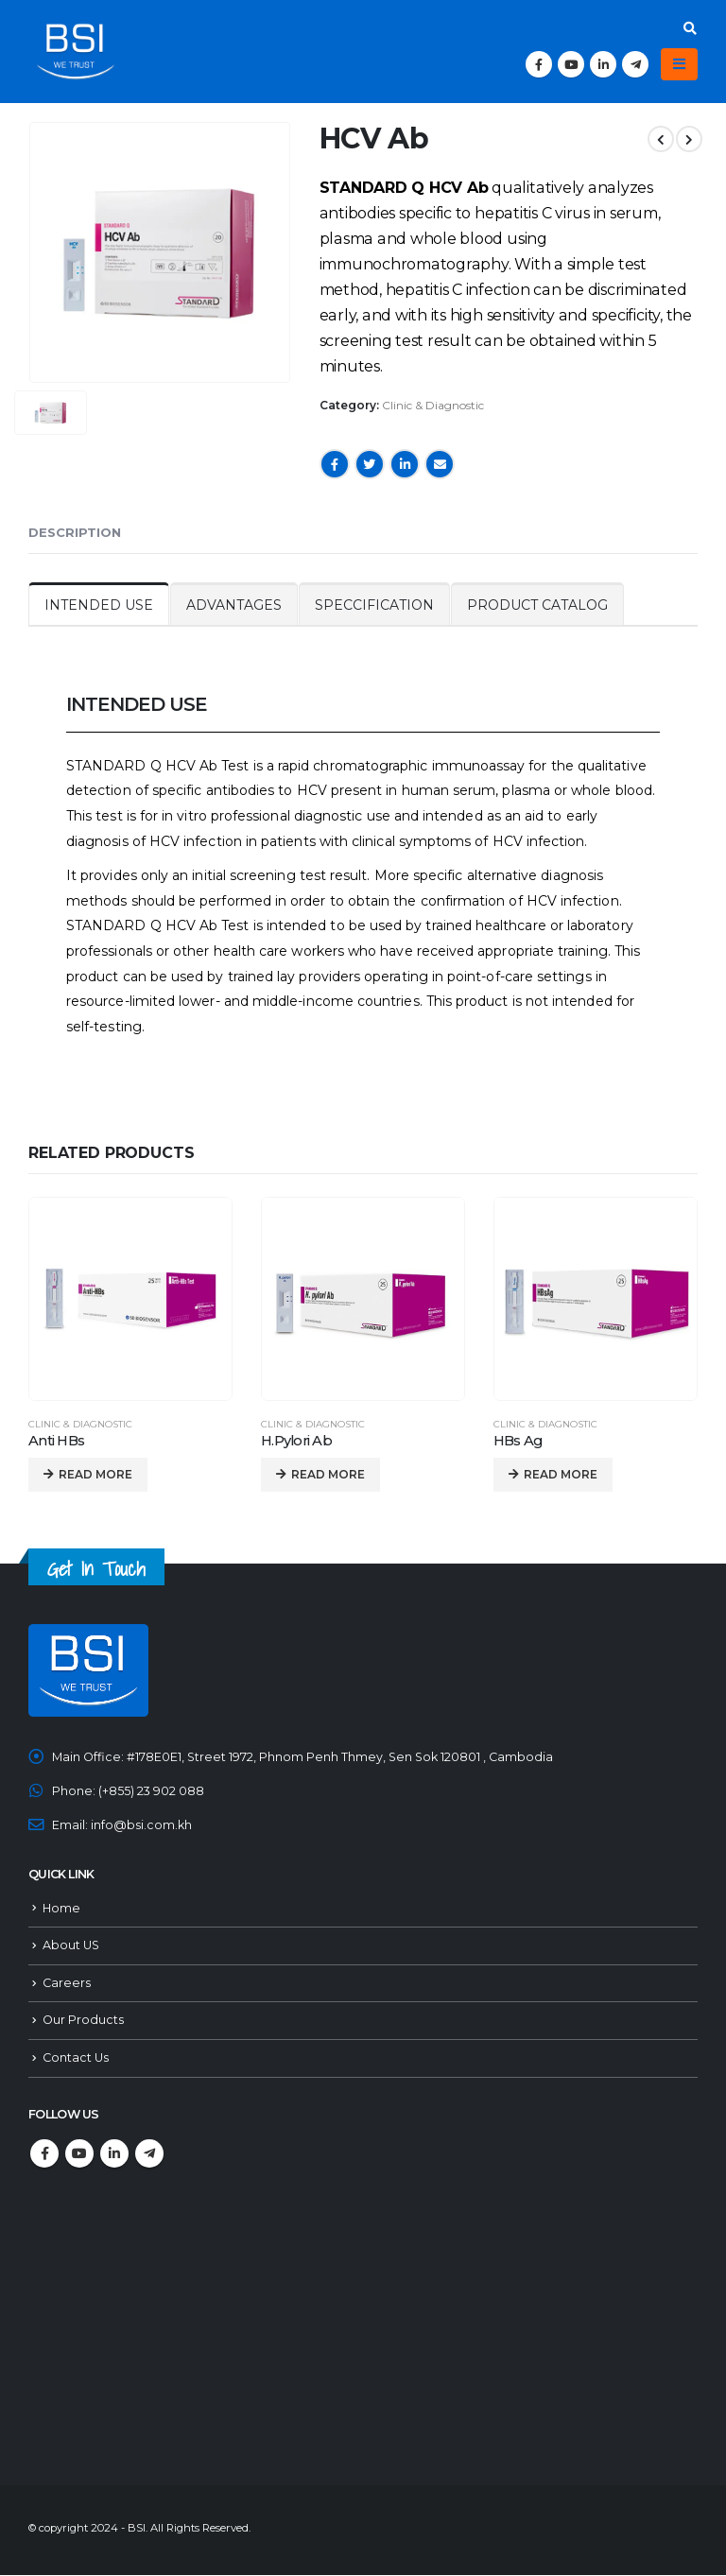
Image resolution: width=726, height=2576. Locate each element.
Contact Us (76, 2058)
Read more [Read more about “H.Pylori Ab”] (328, 1474)
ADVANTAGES (234, 605)
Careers (67, 1983)
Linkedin (114, 2154)
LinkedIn (404, 464)
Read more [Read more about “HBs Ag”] (560, 1474)
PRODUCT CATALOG (537, 605)
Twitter (369, 464)
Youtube (79, 2154)
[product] (130, 1299)
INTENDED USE (98, 605)
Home (61, 1908)
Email (439, 464)
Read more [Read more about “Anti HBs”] (95, 1474)
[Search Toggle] (690, 28)
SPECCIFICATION (374, 605)
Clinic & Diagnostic (433, 405)
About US (71, 1946)
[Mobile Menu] (679, 64)
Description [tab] (74, 532)
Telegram (149, 2154)
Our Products (83, 2021)
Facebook (335, 464)
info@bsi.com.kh (141, 1825)
